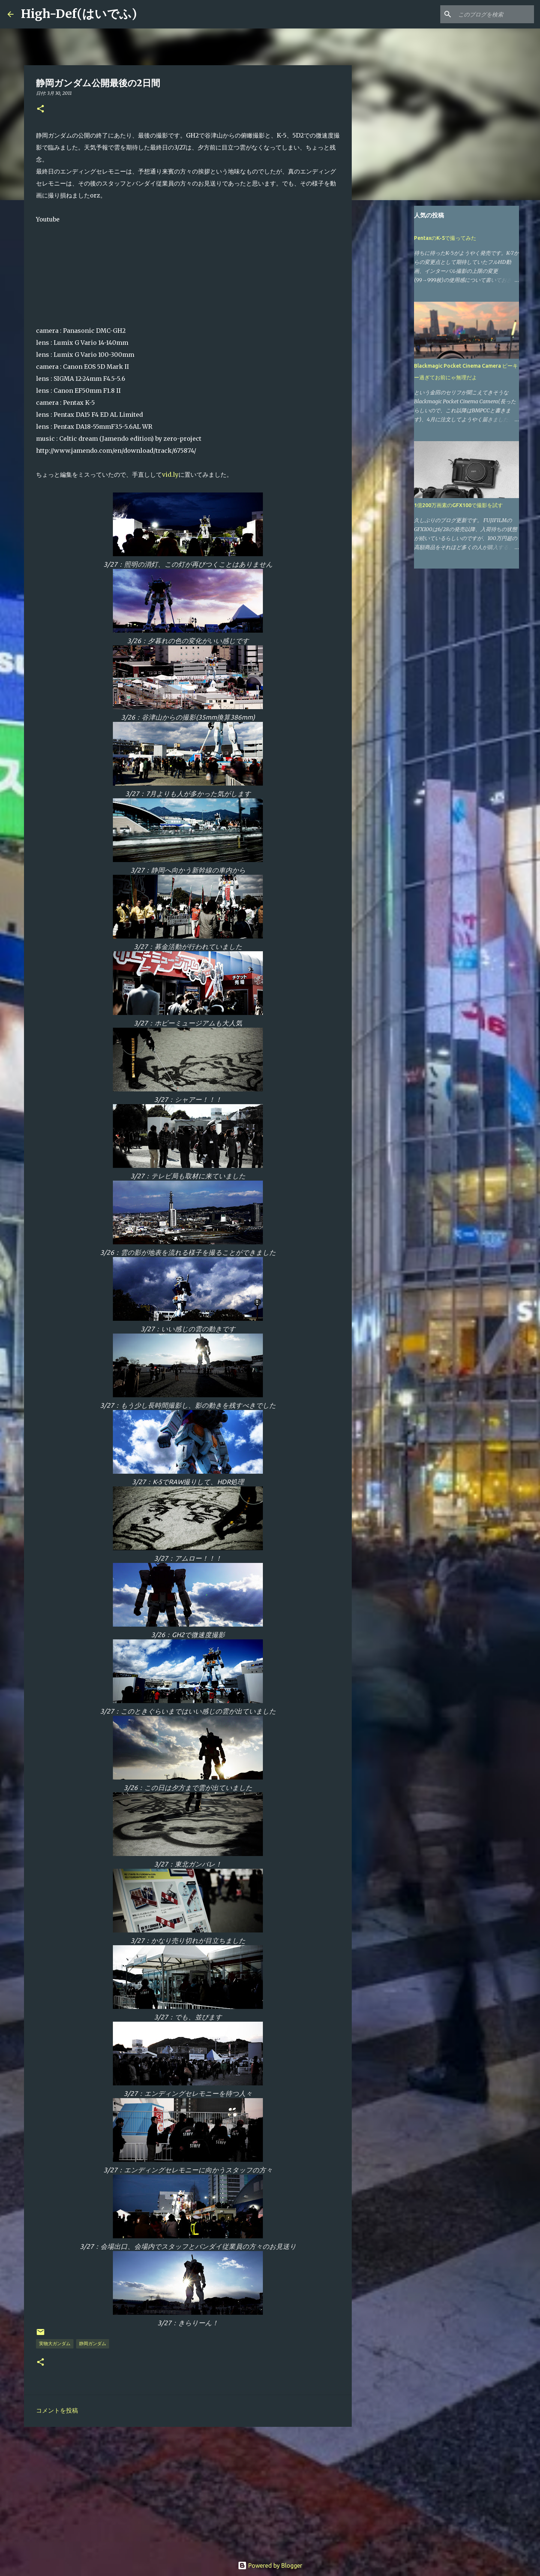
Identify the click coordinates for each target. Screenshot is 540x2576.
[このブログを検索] (494, 14)
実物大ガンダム (54, 2343)
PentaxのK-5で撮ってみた (445, 238)
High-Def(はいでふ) (79, 13)
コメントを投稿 (57, 2410)
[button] (40, 109)
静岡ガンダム (92, 2343)
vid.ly (170, 474)
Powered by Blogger (270, 2565)
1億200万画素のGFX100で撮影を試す (458, 505)
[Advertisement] (188, 2490)
